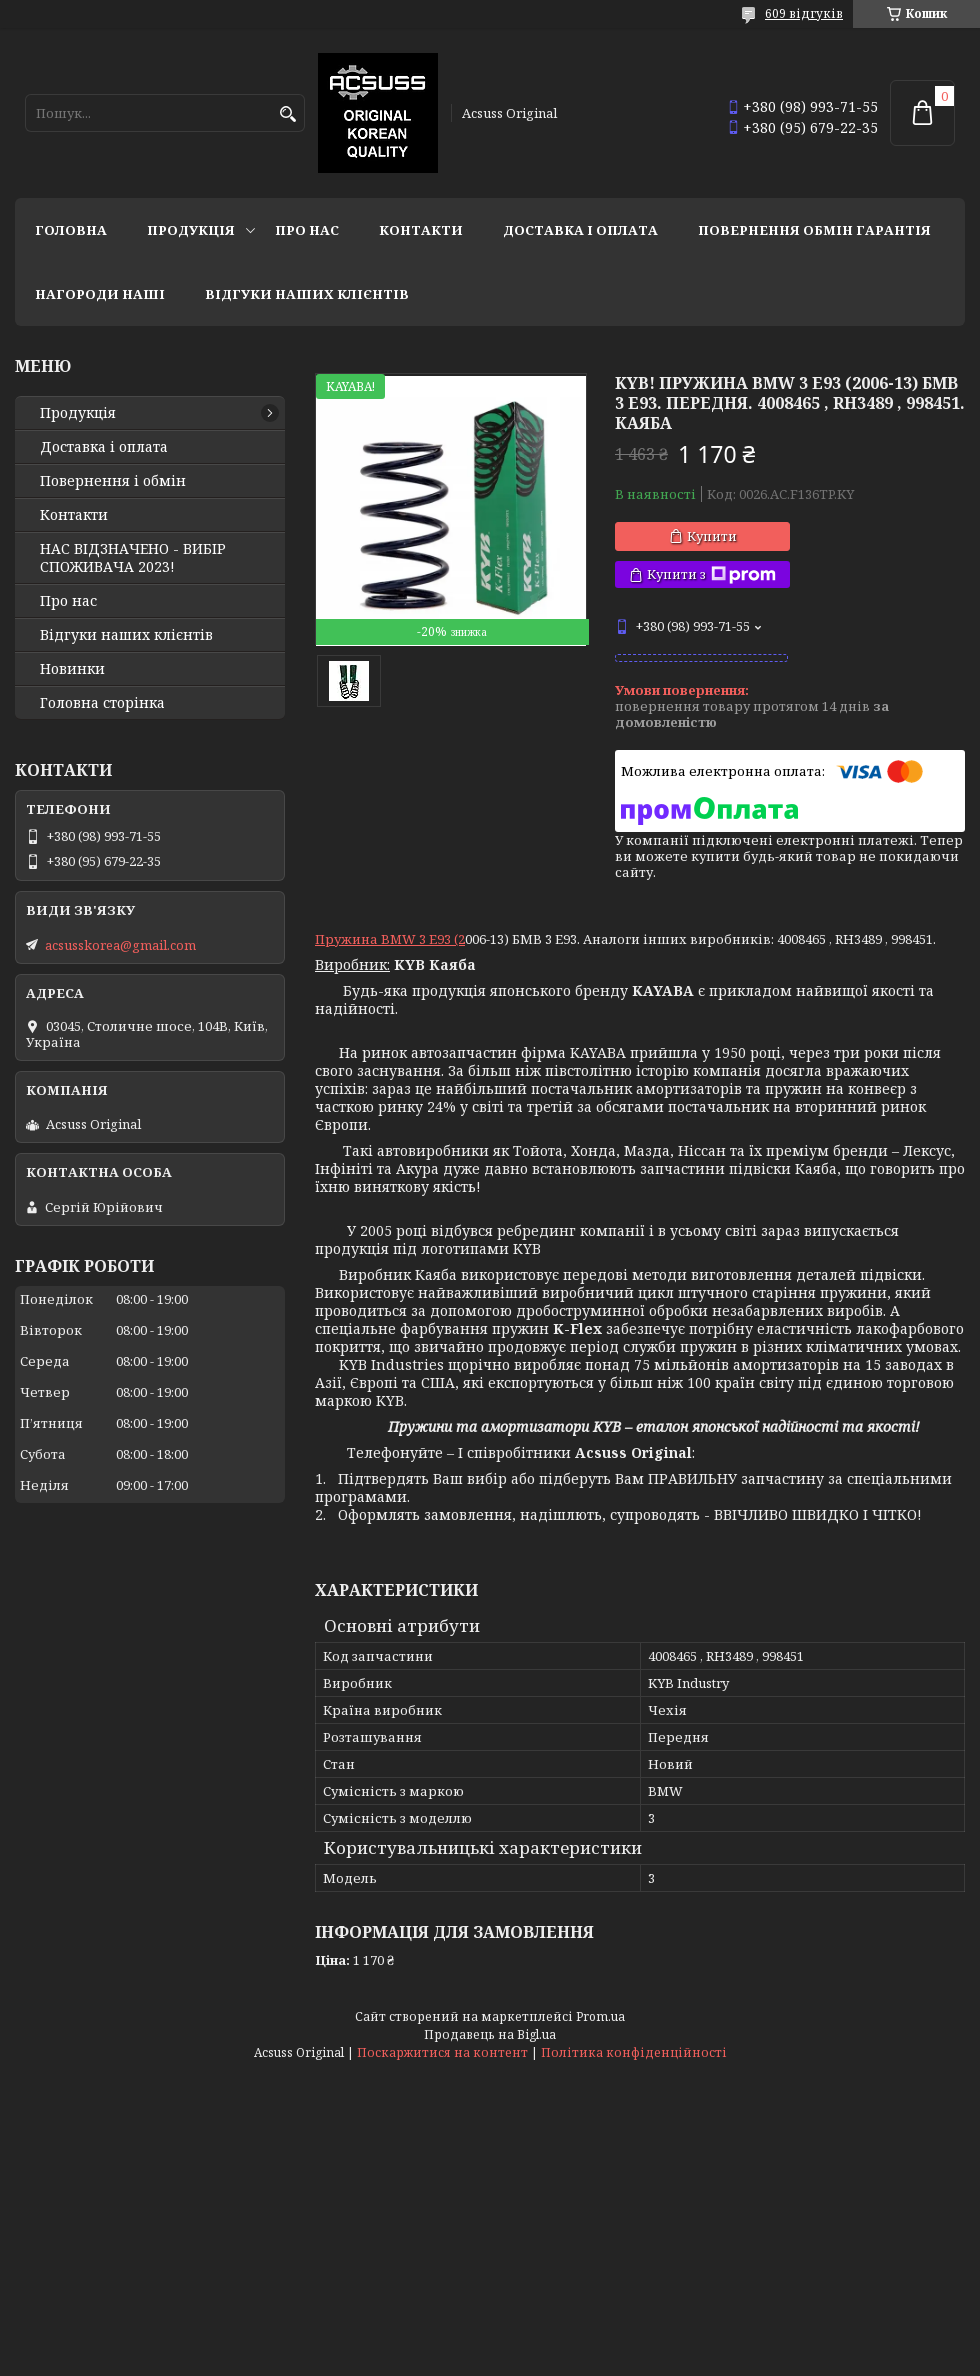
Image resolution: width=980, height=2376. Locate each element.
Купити (712, 536)
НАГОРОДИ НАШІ (100, 294)
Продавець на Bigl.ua (490, 2034)
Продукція (191, 230)
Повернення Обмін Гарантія (814, 230)
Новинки (72, 669)
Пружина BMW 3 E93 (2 (390, 939)
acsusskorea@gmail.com (120, 945)
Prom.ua (600, 2016)
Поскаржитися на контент (442, 2052)
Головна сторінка (102, 703)
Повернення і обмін (113, 481)
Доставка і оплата (580, 230)
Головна (71, 230)
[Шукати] (287, 114)
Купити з (711, 574)
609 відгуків (804, 13)
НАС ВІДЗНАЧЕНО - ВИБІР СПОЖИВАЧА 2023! (133, 558)
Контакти (421, 230)
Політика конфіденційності (634, 2052)
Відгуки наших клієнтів (307, 294)
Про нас (307, 230)
